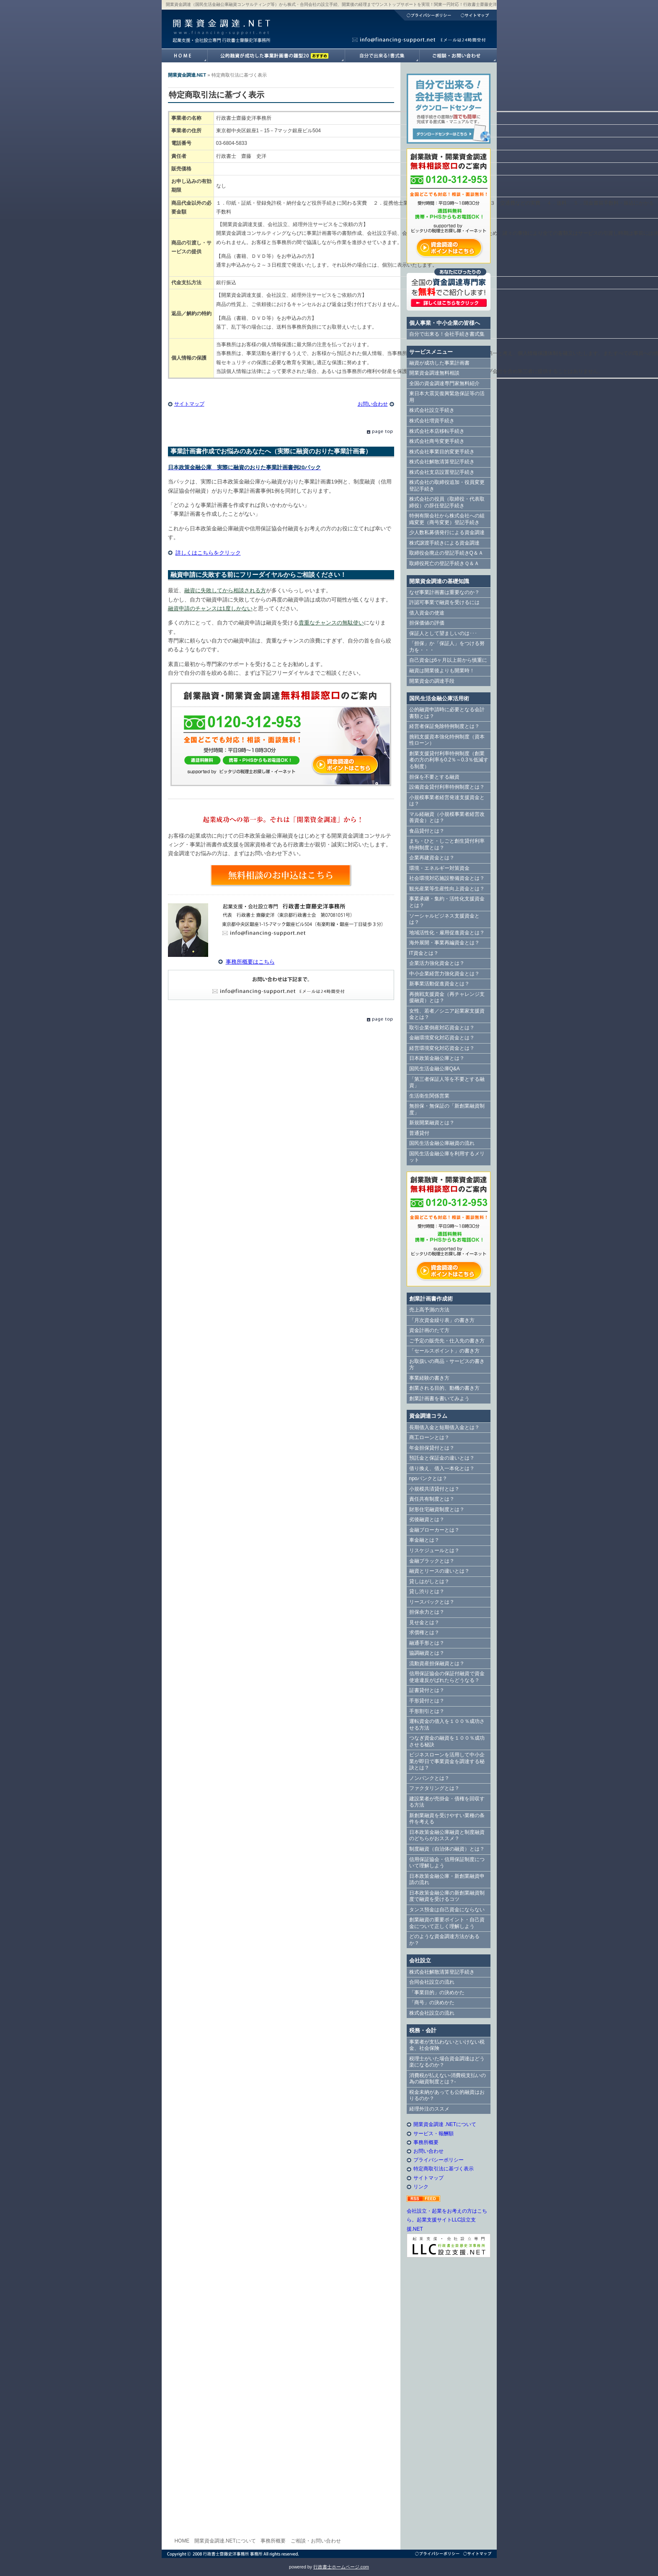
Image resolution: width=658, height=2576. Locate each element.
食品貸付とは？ (426, 831)
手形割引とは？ (426, 1711)
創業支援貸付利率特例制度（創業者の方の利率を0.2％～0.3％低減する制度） (448, 760)
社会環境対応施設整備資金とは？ (447, 878)
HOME (182, 2541)
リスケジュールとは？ (434, 1550)
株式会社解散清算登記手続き (442, 462)
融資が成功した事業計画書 (276, 55)
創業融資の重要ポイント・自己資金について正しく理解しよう (447, 1923)
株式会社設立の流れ (431, 2013)
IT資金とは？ (424, 953)
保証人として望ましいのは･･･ (443, 633)
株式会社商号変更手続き (436, 441)
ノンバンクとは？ (429, 1778)
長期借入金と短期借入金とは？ (444, 1427)
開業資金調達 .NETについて (445, 2124)
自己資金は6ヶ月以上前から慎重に (448, 660)
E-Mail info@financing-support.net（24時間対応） (281, 984)
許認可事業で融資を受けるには (444, 602)
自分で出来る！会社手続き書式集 (447, 334)
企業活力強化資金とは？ (436, 963)
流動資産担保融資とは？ (436, 1663)
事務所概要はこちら (250, 962)
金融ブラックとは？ (431, 1561)
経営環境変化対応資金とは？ (442, 1048)
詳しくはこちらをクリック (208, 553)
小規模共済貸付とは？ (434, 1489)
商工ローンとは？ (429, 1437)
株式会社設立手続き (431, 410)
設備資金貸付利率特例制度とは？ (447, 787)
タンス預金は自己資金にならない (447, 1910)
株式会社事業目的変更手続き (442, 452)
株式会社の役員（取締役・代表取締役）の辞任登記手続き (447, 502)
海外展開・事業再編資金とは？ (444, 943)
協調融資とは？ (426, 1653)
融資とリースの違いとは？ (439, 1571)
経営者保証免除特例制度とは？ (444, 726)
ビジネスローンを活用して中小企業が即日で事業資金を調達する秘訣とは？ (447, 1761)
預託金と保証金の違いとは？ (442, 1458)
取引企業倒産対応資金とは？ (442, 1028)
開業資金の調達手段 (431, 681)
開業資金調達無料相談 (434, 373)
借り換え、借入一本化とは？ (442, 1468)
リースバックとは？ (431, 1602)
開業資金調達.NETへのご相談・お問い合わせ (458, 55)
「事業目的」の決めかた (436, 1992)
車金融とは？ (424, 1540)
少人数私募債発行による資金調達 (447, 532)
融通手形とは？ (426, 1643)
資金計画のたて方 (429, 1330)
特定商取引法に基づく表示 (443, 2169)
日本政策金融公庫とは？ (436, 1058)
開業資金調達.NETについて (225, 2541)
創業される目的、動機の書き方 (444, 1388)
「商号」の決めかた (431, 2002)
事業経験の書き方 (429, 1378)
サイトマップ (476, 15)
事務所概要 (426, 2142)
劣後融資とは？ (426, 1519)
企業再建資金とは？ (431, 858)
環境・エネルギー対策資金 (439, 868)
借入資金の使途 (426, 613)
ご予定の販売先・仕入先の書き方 (447, 1341)
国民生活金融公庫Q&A (434, 1069)
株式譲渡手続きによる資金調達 (444, 543)
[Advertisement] (448, 2401)
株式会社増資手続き (431, 421)
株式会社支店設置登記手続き (442, 472)
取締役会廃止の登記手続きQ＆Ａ (446, 553)
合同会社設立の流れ (431, 1982)
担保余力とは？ (426, 1612)
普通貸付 (419, 1133)
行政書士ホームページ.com (341, 2566)
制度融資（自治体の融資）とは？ (447, 1849)
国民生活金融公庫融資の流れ (442, 1143)
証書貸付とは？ (426, 1690)
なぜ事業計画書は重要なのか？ (444, 592)
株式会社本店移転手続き (436, 431)
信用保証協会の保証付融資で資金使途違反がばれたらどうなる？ (447, 1677)
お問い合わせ (373, 404)
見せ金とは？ (424, 1622)
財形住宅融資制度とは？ (436, 1509)
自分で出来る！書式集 (382, 55)
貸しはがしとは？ (429, 1581)
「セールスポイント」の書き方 (444, 1351)
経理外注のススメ (429, 2109)
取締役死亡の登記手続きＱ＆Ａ (444, 563)
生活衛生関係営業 (429, 1096)
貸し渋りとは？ (426, 1591)
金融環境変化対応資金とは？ (442, 1038)
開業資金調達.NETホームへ (184, 55)
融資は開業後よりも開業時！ (442, 671)
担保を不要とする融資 (434, 777)
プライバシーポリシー (424, 15)
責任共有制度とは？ (431, 1499)
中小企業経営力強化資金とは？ (444, 974)
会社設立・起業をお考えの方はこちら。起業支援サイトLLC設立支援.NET (447, 2220)
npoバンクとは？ (428, 1478)
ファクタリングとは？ (434, 1788)
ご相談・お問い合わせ (316, 2541)
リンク (420, 2187)
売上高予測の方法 (429, 1310)
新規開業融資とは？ (431, 1123)
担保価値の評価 (426, 623)
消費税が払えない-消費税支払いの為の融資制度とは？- (447, 2078)
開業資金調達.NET (220, 23)
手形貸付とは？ (426, 1701)
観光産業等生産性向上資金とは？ (447, 889)
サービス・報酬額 (433, 2133)
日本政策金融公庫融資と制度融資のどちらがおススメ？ (447, 1835)
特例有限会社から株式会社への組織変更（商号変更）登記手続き (447, 519)
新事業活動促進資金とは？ (439, 984)
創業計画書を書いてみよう (439, 1398)
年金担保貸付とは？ (431, 1448)
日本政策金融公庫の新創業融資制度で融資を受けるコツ (447, 1896)
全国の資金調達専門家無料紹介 (444, 383)
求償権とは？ (424, 1632)
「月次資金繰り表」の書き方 (442, 1320)
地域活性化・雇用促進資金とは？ (447, 933)
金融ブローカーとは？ (434, 1530)
